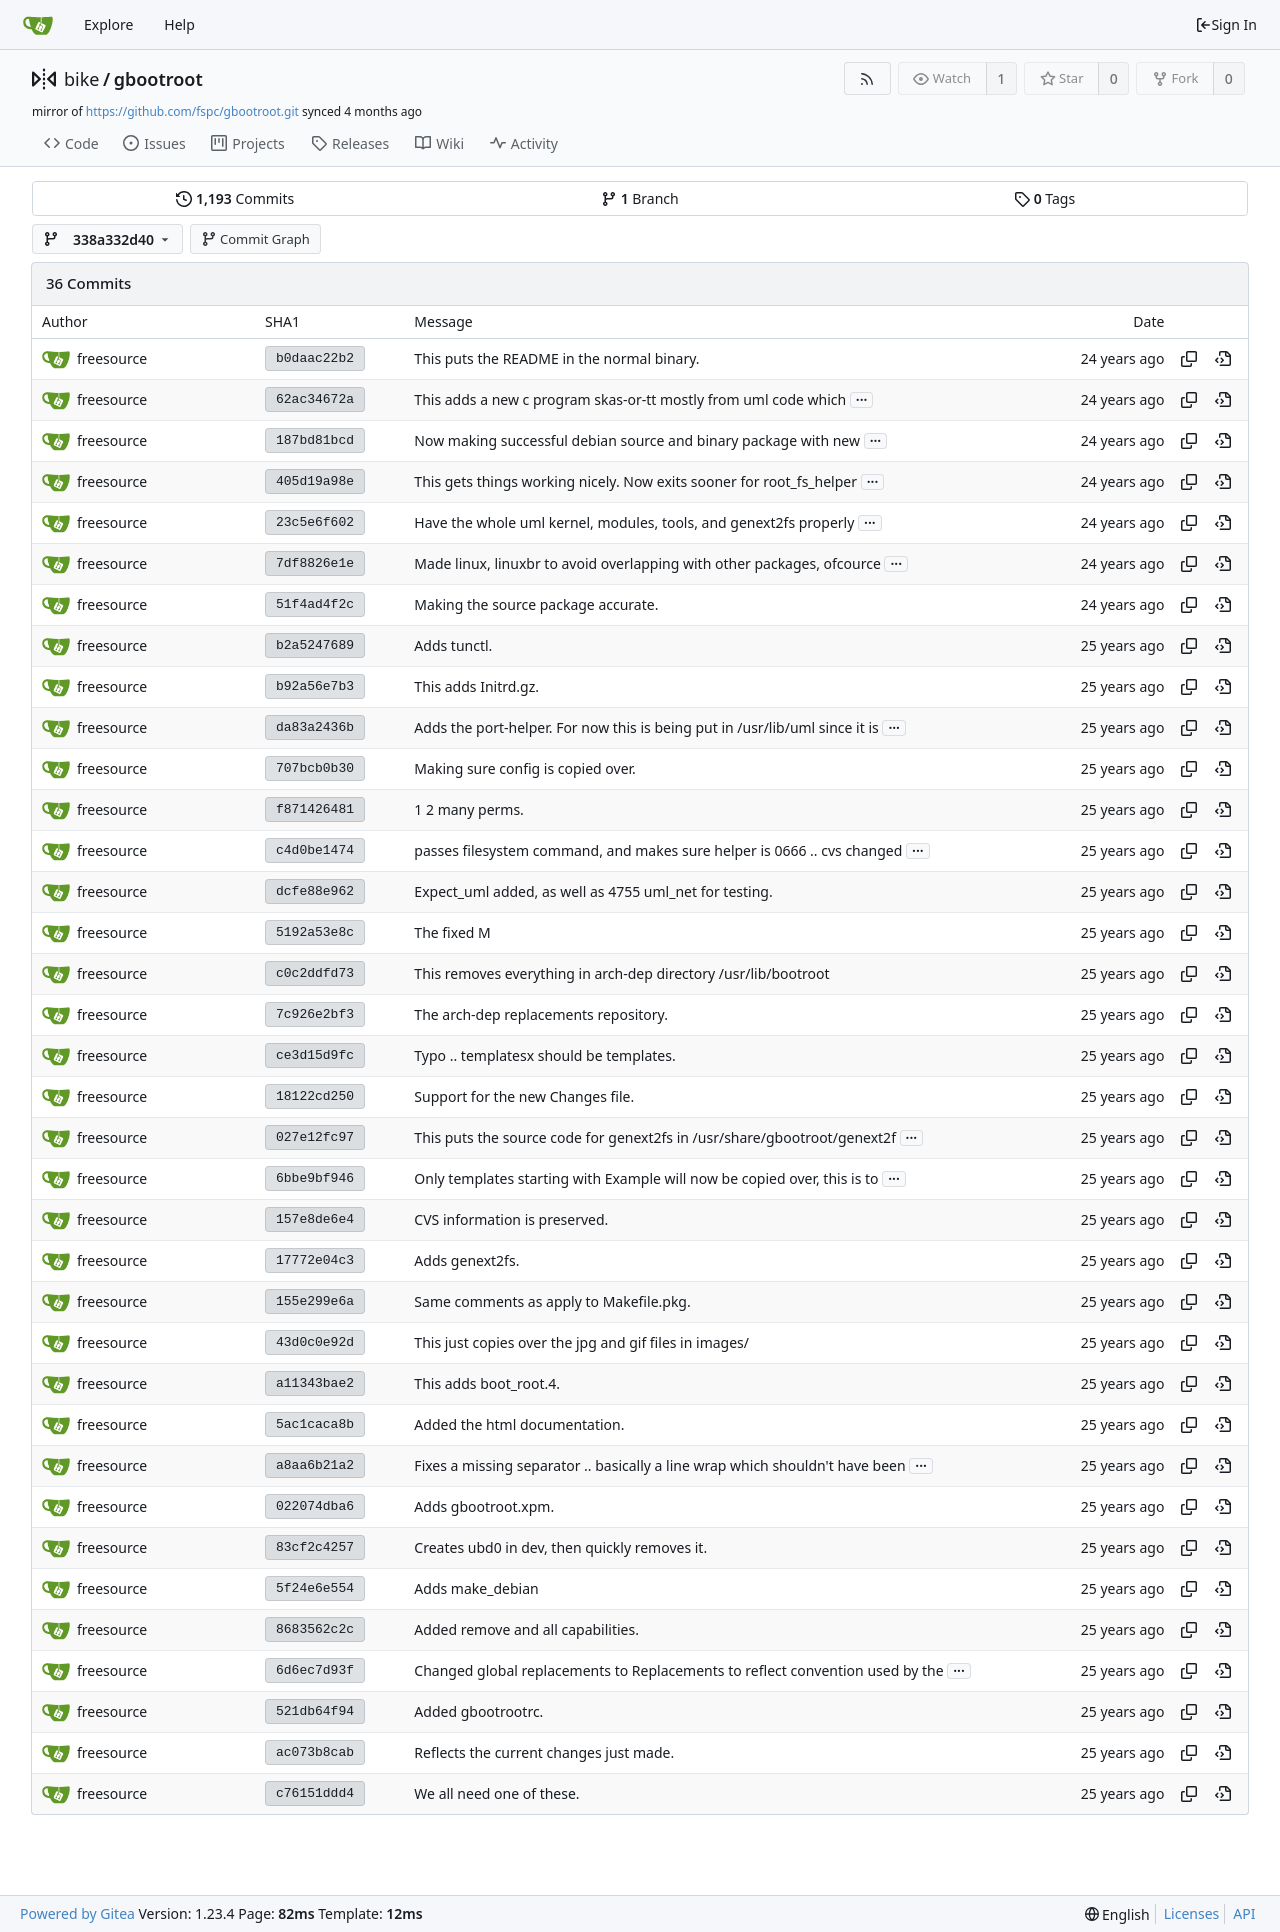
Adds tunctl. (453, 645)
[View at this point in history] (1223, 359)
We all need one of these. (496, 1793)
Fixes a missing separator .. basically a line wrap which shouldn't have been (659, 1465)
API (1244, 1913)
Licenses (1192, 1913)
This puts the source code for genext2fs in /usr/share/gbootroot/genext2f (655, 1137)
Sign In (1226, 24)
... (862, 398)
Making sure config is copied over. (524, 768)
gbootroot (158, 79)
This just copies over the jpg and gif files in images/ (581, 1342)
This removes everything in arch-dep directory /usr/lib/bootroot (621, 973)
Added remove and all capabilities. (526, 1629)
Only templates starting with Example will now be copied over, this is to (646, 1178)
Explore (108, 24)
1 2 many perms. (469, 809)
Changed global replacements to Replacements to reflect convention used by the (678, 1670)
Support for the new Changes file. (524, 1096)
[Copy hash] (1189, 359)
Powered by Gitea (77, 1913)
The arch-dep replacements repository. (541, 1014)
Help (179, 24)
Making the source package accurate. (536, 604)
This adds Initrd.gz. (476, 686)
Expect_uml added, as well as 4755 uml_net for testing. (593, 891)
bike (81, 79)
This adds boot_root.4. (487, 1383)
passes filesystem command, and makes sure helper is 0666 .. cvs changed (658, 850)
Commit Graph (255, 239)
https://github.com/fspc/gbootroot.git (192, 111)
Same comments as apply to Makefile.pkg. (552, 1301)
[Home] (38, 25)
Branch (640, 198)
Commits (235, 198)
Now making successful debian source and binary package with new (637, 440)
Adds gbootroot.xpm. (484, 1506)
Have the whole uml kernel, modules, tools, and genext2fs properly (634, 522)
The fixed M (452, 932)
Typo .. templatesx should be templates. (544, 1055)
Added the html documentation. (519, 1424)
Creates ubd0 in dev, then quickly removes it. (560, 1547)
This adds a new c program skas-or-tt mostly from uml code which (630, 399)
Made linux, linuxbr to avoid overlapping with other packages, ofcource (647, 563)
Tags (1044, 198)
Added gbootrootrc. (478, 1711)
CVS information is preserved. (511, 1219)
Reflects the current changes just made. (544, 1752)
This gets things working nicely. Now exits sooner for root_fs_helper (635, 481)
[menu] (1117, 1914)
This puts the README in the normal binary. (556, 358)
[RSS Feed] (867, 78)
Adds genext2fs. (466, 1260)
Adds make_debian (476, 1588)
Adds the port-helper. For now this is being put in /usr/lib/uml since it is (646, 727)
